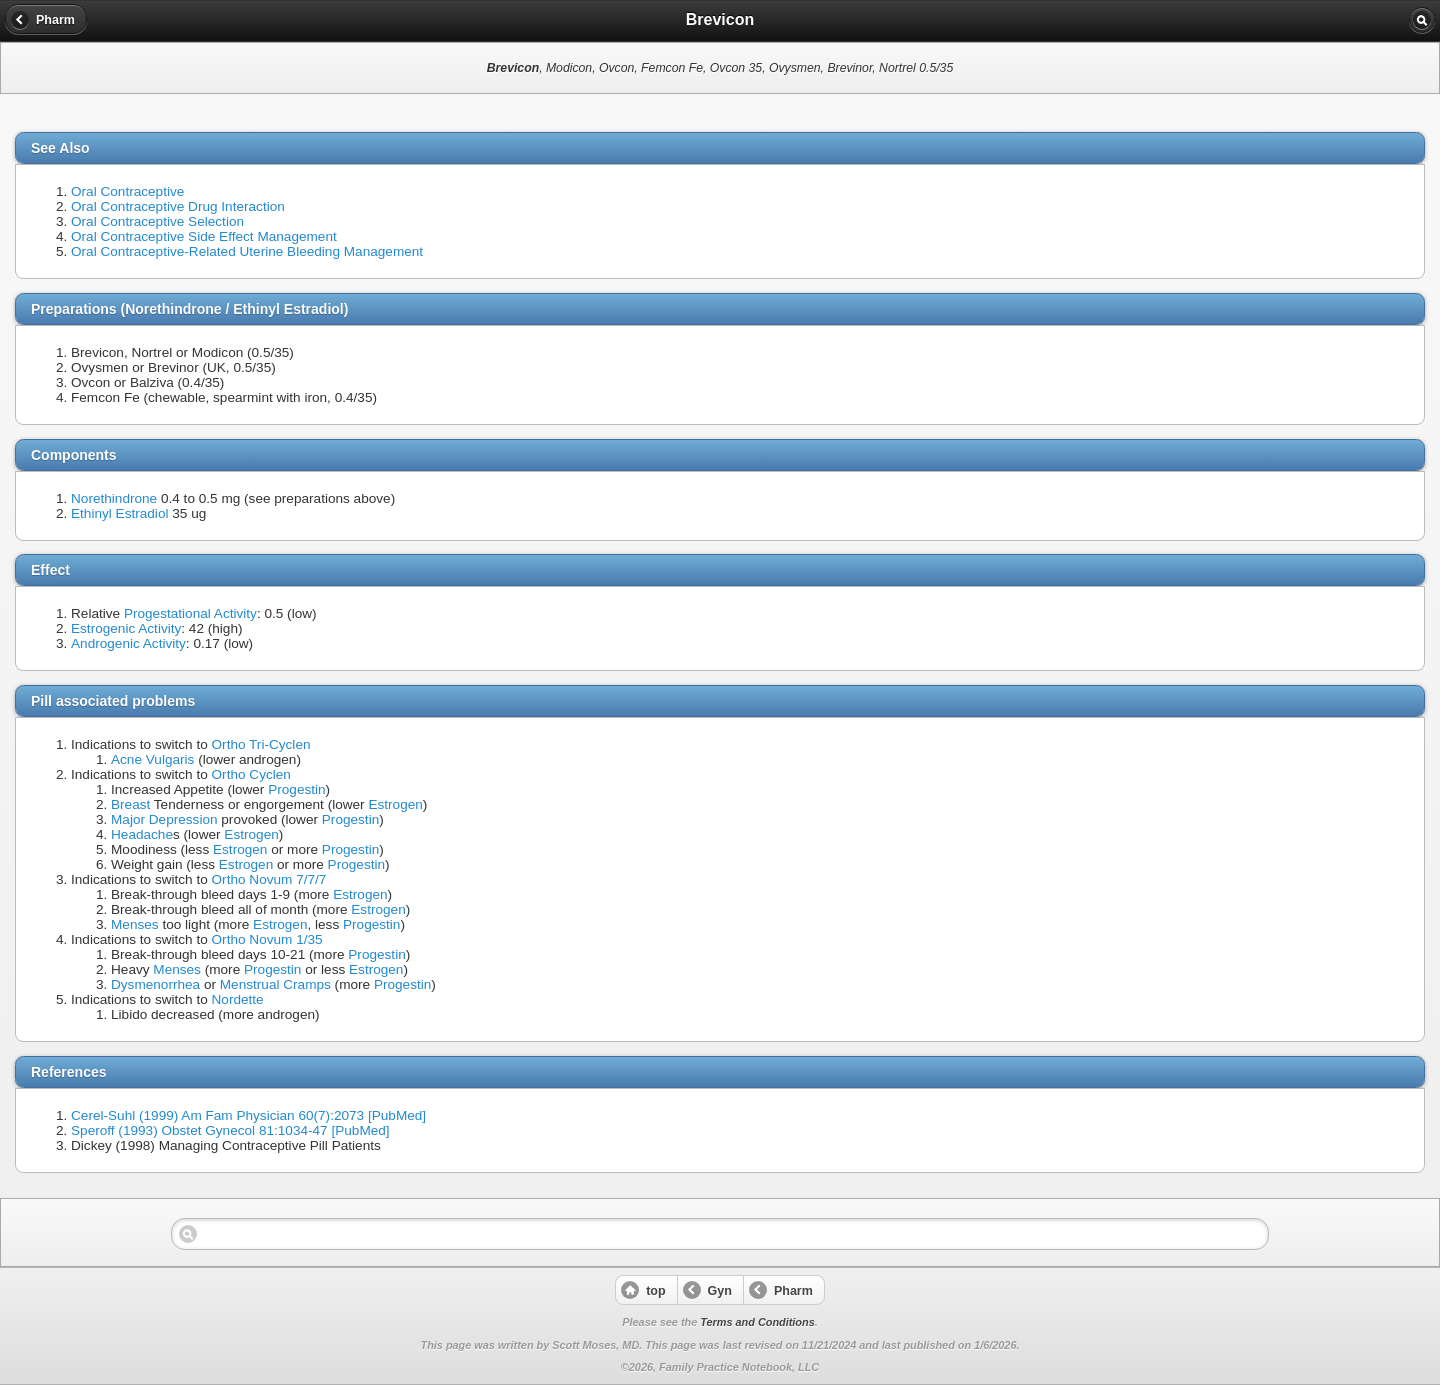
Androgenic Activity (128, 643)
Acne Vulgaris (152, 759)
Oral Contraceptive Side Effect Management (204, 236)
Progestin (296, 789)
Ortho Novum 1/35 (267, 939)
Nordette (238, 999)
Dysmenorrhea (155, 984)
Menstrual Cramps (275, 984)
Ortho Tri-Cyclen (261, 744)
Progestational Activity (190, 613)
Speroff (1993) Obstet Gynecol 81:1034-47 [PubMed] (230, 1130)
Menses (135, 924)
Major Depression (164, 819)
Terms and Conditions (757, 1322)
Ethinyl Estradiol (119, 513)
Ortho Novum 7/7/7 (269, 879)
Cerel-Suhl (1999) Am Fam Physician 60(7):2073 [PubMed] (248, 1115)
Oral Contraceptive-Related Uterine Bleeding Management (247, 251)
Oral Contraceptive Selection (157, 221)
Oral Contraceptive (127, 191)
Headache (142, 834)
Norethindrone (114, 498)
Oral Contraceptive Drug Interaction (178, 206)
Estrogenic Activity (126, 628)
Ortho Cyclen (251, 774)
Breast (130, 804)
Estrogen (395, 804)
